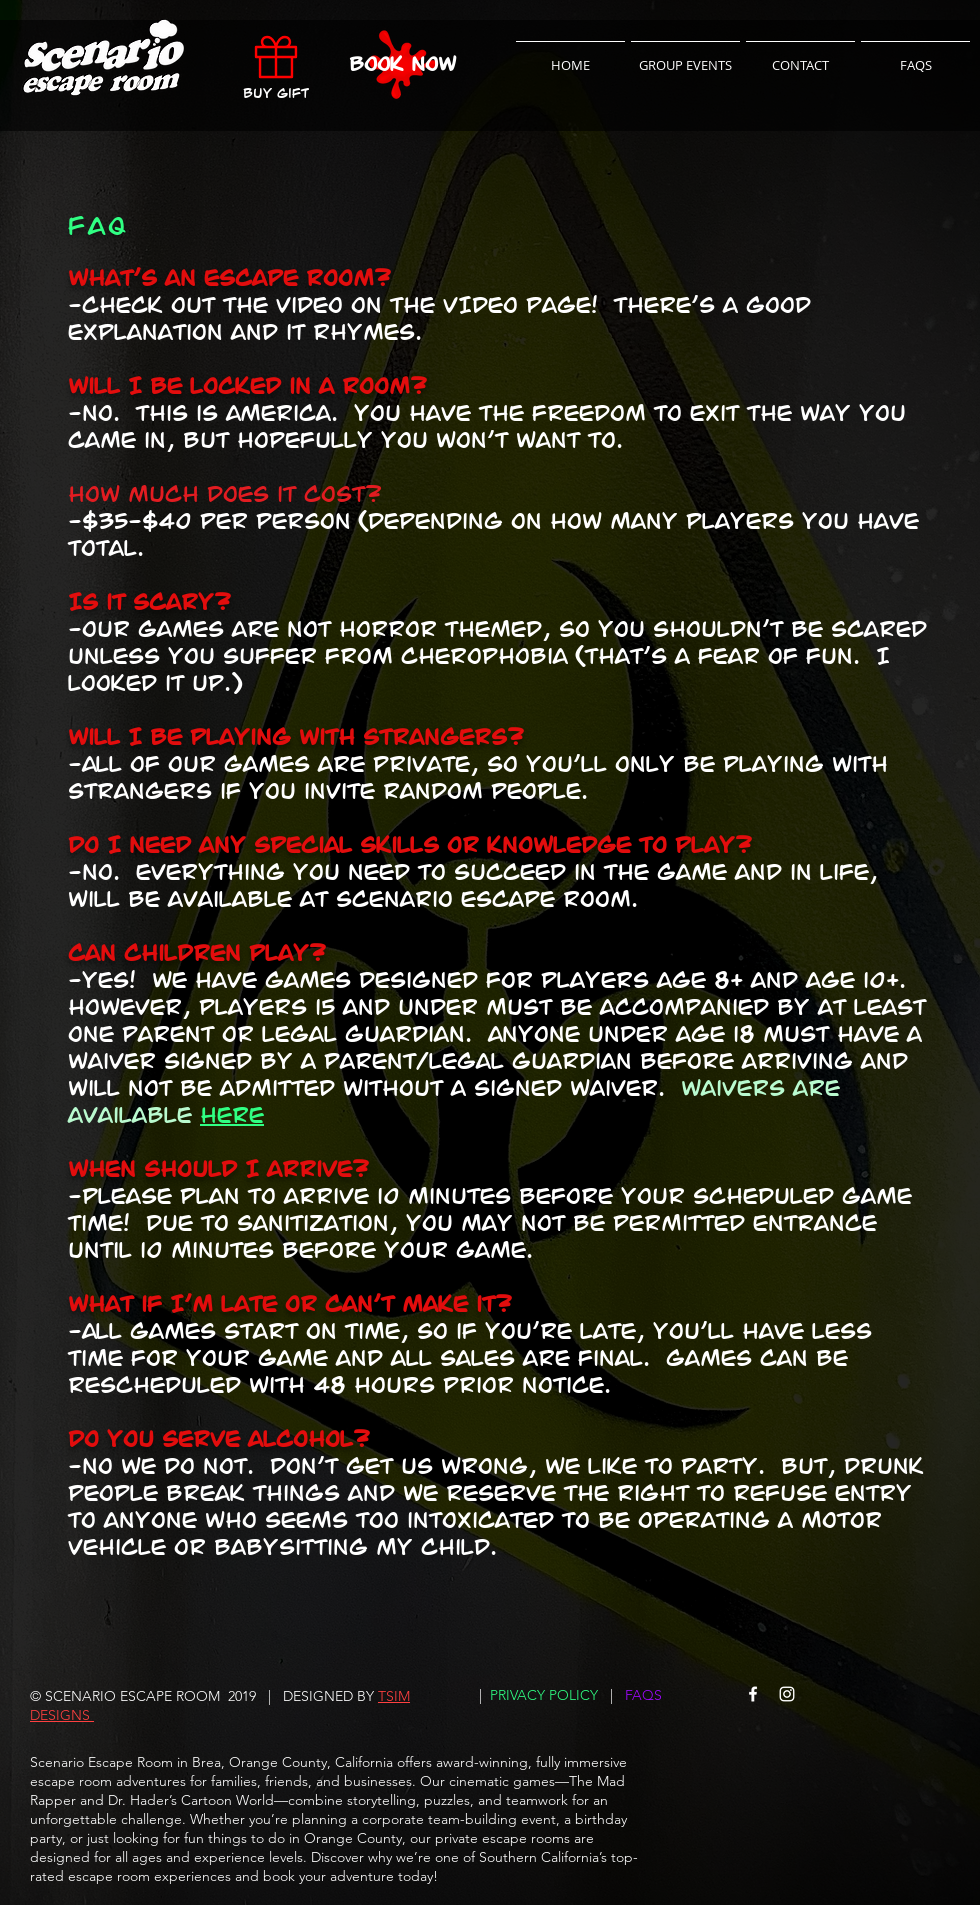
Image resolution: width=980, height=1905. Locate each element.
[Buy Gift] (276, 63)
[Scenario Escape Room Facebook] (753, 1694)
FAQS (643, 1695)
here (232, 1115)
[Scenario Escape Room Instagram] (787, 1694)
